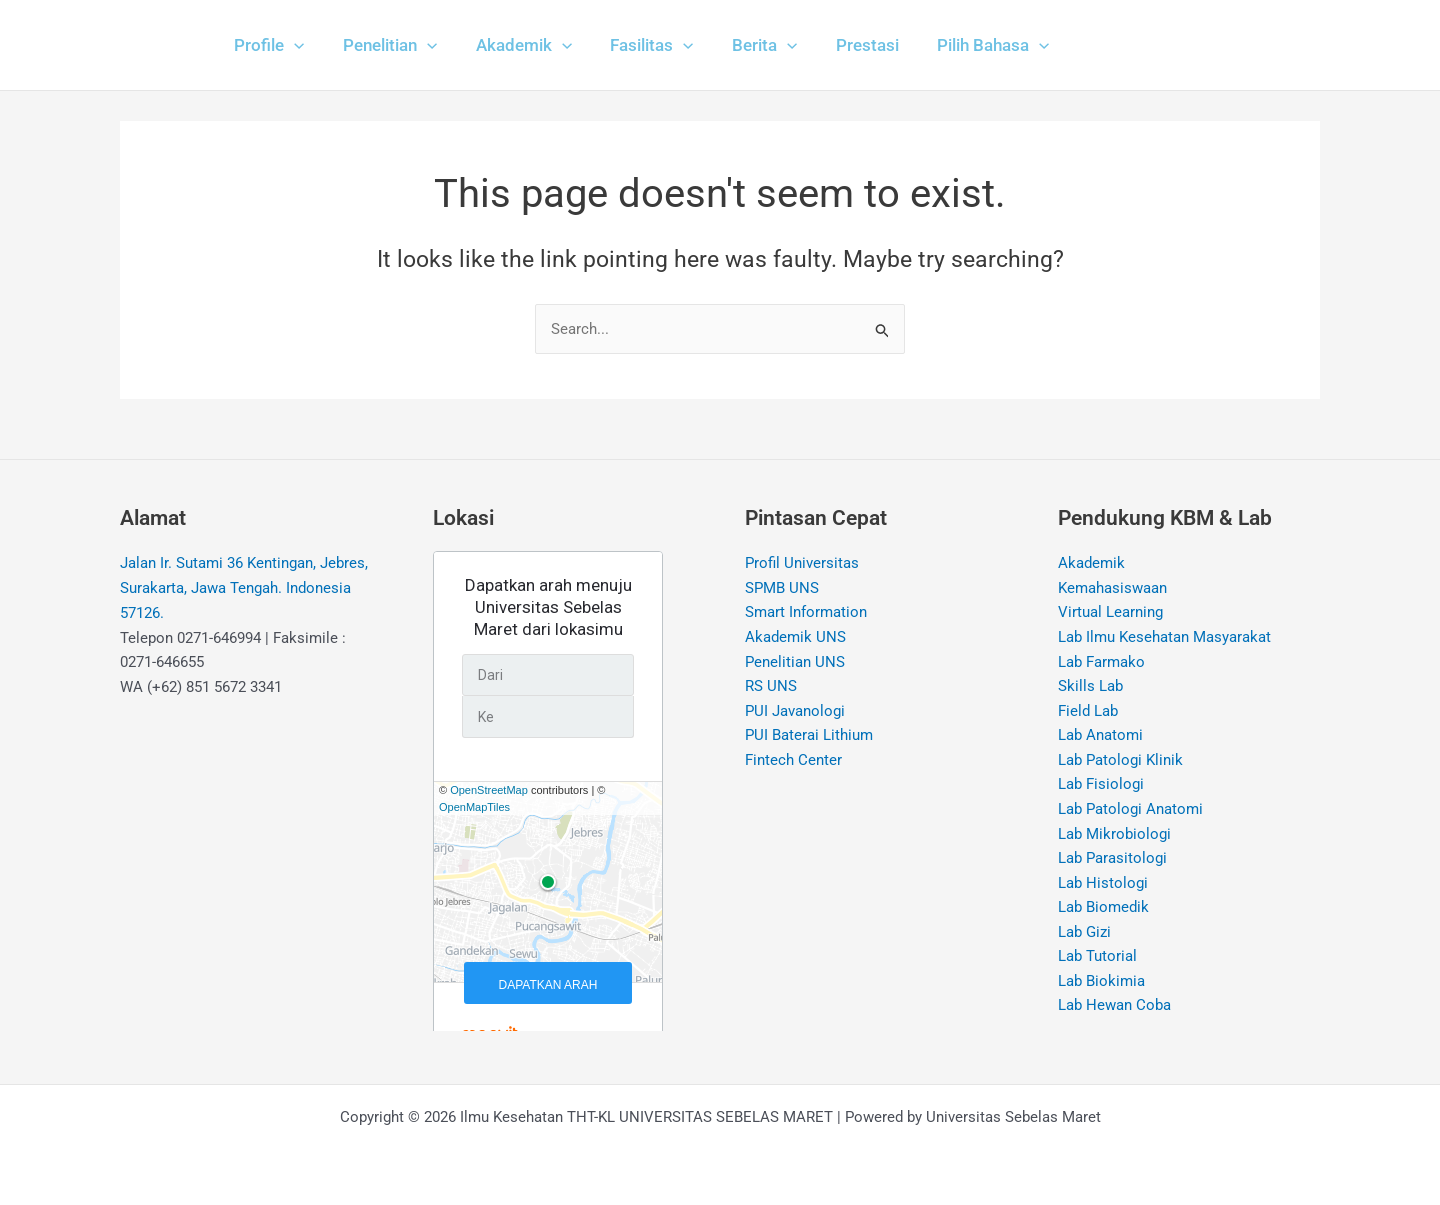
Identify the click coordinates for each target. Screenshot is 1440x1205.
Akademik (1091, 564)
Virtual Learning (1110, 613)
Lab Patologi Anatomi (1130, 811)
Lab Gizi (1084, 935)
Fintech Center (793, 762)
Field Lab (1088, 712)
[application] (292, 45)
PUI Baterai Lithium (809, 737)
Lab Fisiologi (1101, 786)
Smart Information (806, 613)
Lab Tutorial (1097, 960)
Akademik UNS (795, 638)
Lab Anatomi (1100, 737)
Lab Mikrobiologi (1114, 836)
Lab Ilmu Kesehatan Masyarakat (1164, 638)
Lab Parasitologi (1112, 861)
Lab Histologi (1103, 885)
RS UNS (771, 687)
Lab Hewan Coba (1114, 1009)
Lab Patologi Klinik (1120, 762)
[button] (267, 45)
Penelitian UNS (795, 663)
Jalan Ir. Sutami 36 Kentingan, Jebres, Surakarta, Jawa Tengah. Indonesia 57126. (244, 589)
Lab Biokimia (1101, 984)
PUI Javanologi (795, 712)
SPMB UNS (782, 588)
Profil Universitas (802, 564)
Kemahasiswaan (1112, 588)
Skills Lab (1090, 687)
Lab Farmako (1101, 663)
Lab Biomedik (1103, 910)
